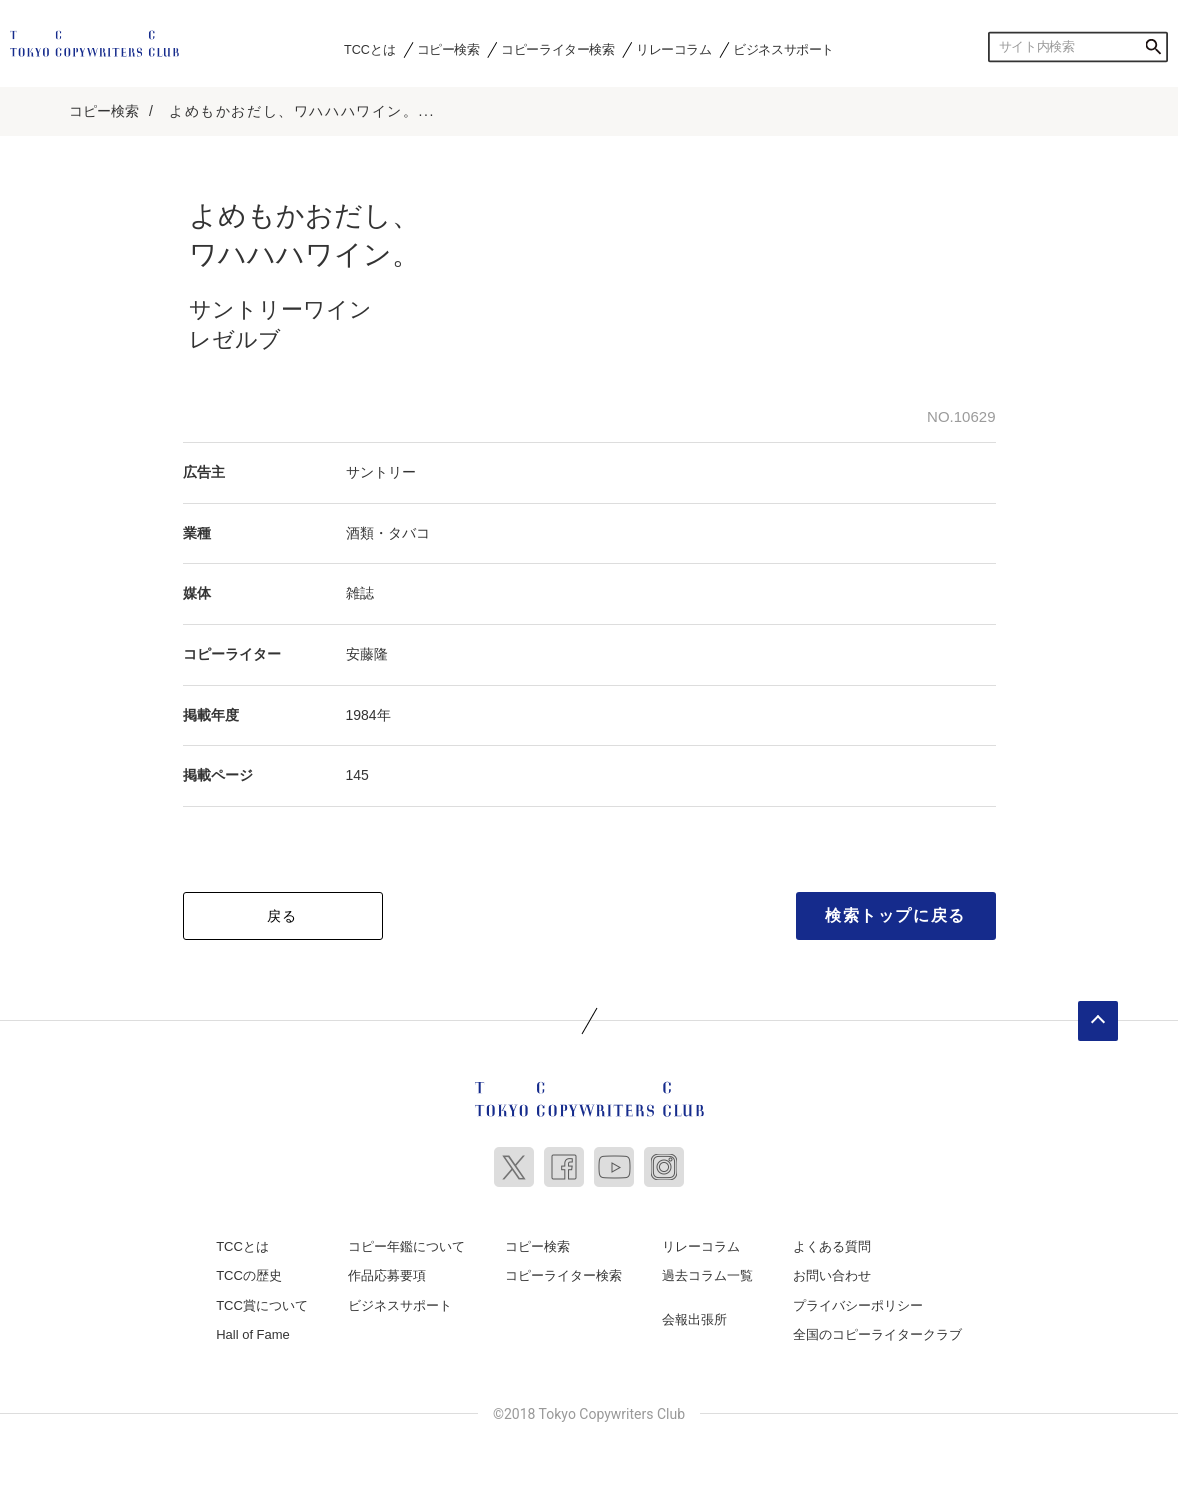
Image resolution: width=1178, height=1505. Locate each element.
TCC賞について (262, 1305)
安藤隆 (367, 654)
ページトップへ (1098, 1021)
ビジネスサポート (783, 49)
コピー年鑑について (406, 1246)
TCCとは (369, 49)
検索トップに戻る (895, 915)
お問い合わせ (832, 1275)
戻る (282, 916)
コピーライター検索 (557, 49)
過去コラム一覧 (707, 1275)
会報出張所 (694, 1319)
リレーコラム (674, 49)
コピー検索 (448, 49)
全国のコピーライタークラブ (877, 1334)
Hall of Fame (253, 1334)
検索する (1153, 47)
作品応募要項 (387, 1275)
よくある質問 (832, 1246)
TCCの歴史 (249, 1275)
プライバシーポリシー (858, 1305)
